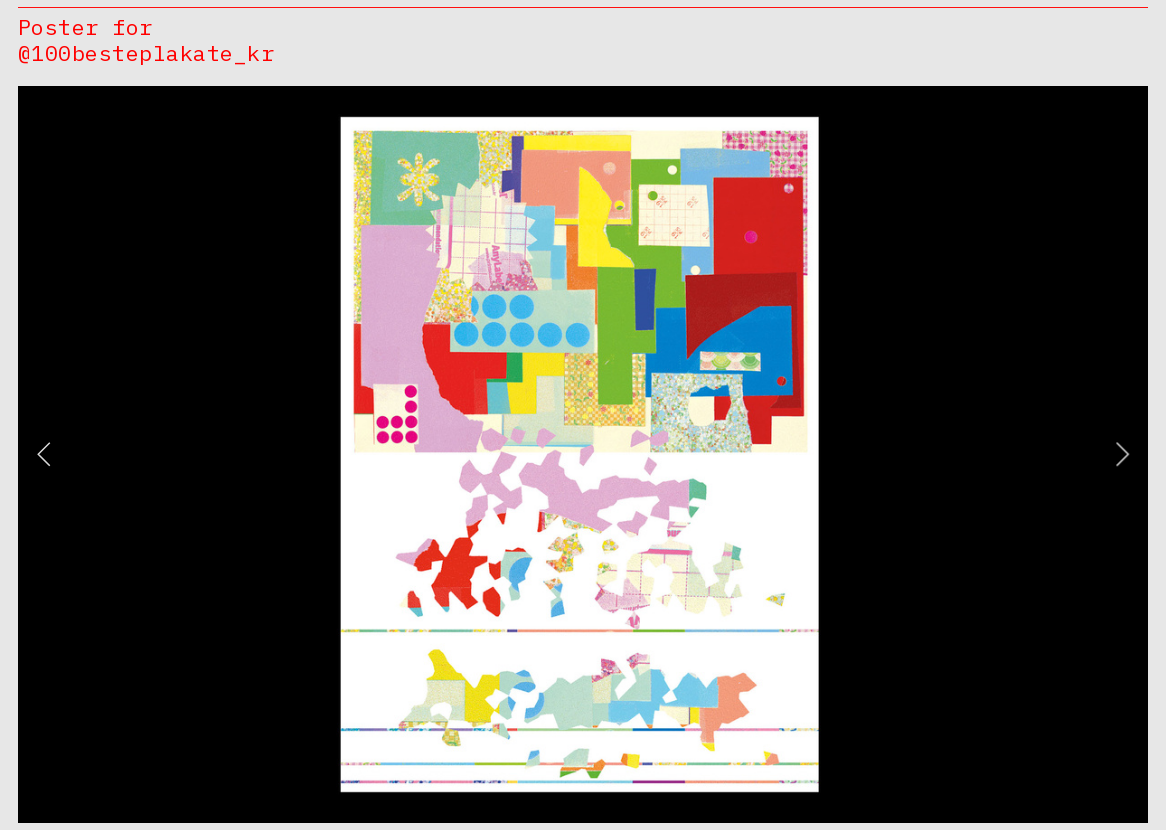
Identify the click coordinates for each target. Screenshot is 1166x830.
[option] (583, 454)
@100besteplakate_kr (146, 53)
